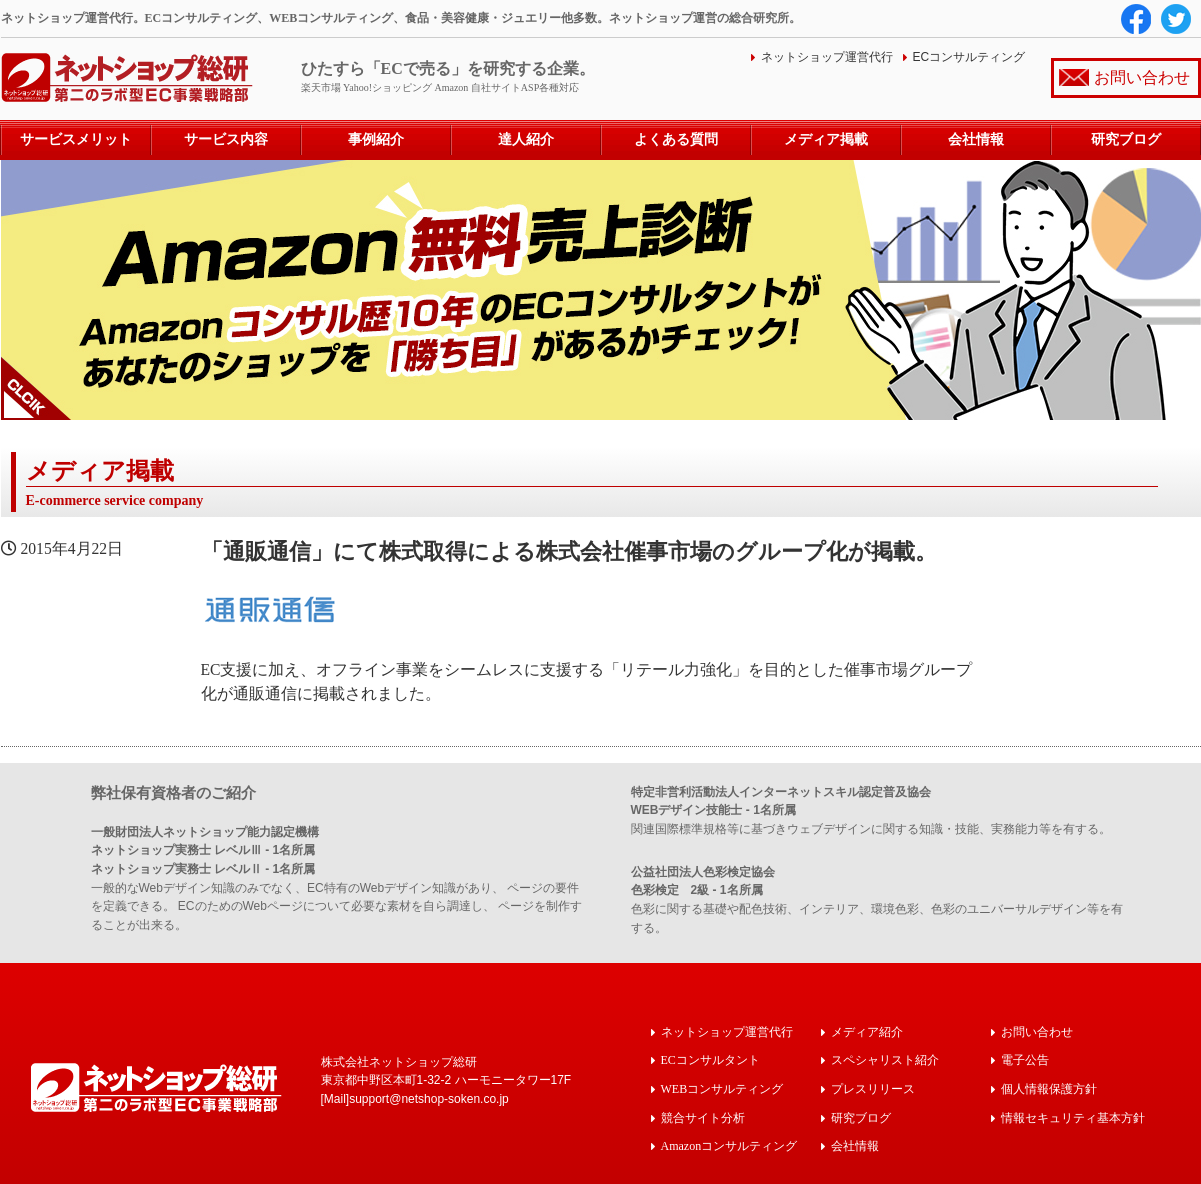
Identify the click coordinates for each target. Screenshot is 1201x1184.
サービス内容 (226, 139)
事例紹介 (376, 139)
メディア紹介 (867, 1031)
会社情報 (976, 139)
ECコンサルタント (710, 1059)
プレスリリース (873, 1087)
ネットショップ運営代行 (827, 57)
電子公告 (1025, 1059)
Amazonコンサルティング (729, 1143)
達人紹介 (526, 139)
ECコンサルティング (969, 57)
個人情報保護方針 (1049, 1087)
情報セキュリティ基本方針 (1073, 1115)
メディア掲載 (826, 139)
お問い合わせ (1142, 77)
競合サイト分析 (703, 1115)
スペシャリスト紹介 (885, 1059)
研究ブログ (1126, 139)
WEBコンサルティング (722, 1087)
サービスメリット (76, 139)
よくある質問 (676, 139)
